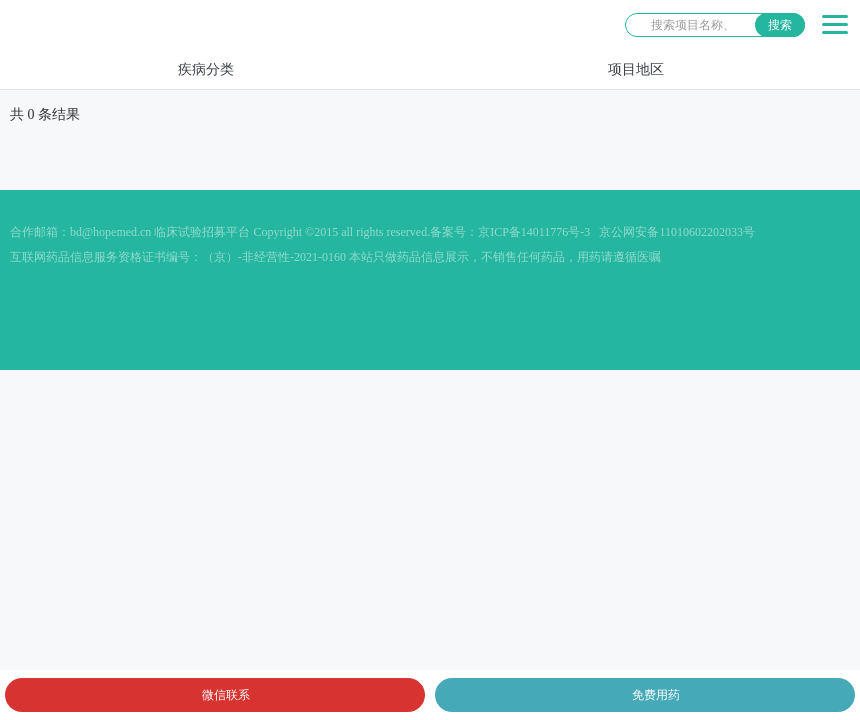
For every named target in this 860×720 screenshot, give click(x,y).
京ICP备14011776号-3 (534, 232)
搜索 (780, 25)
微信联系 (226, 695)
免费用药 (656, 695)
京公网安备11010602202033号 (677, 232)
